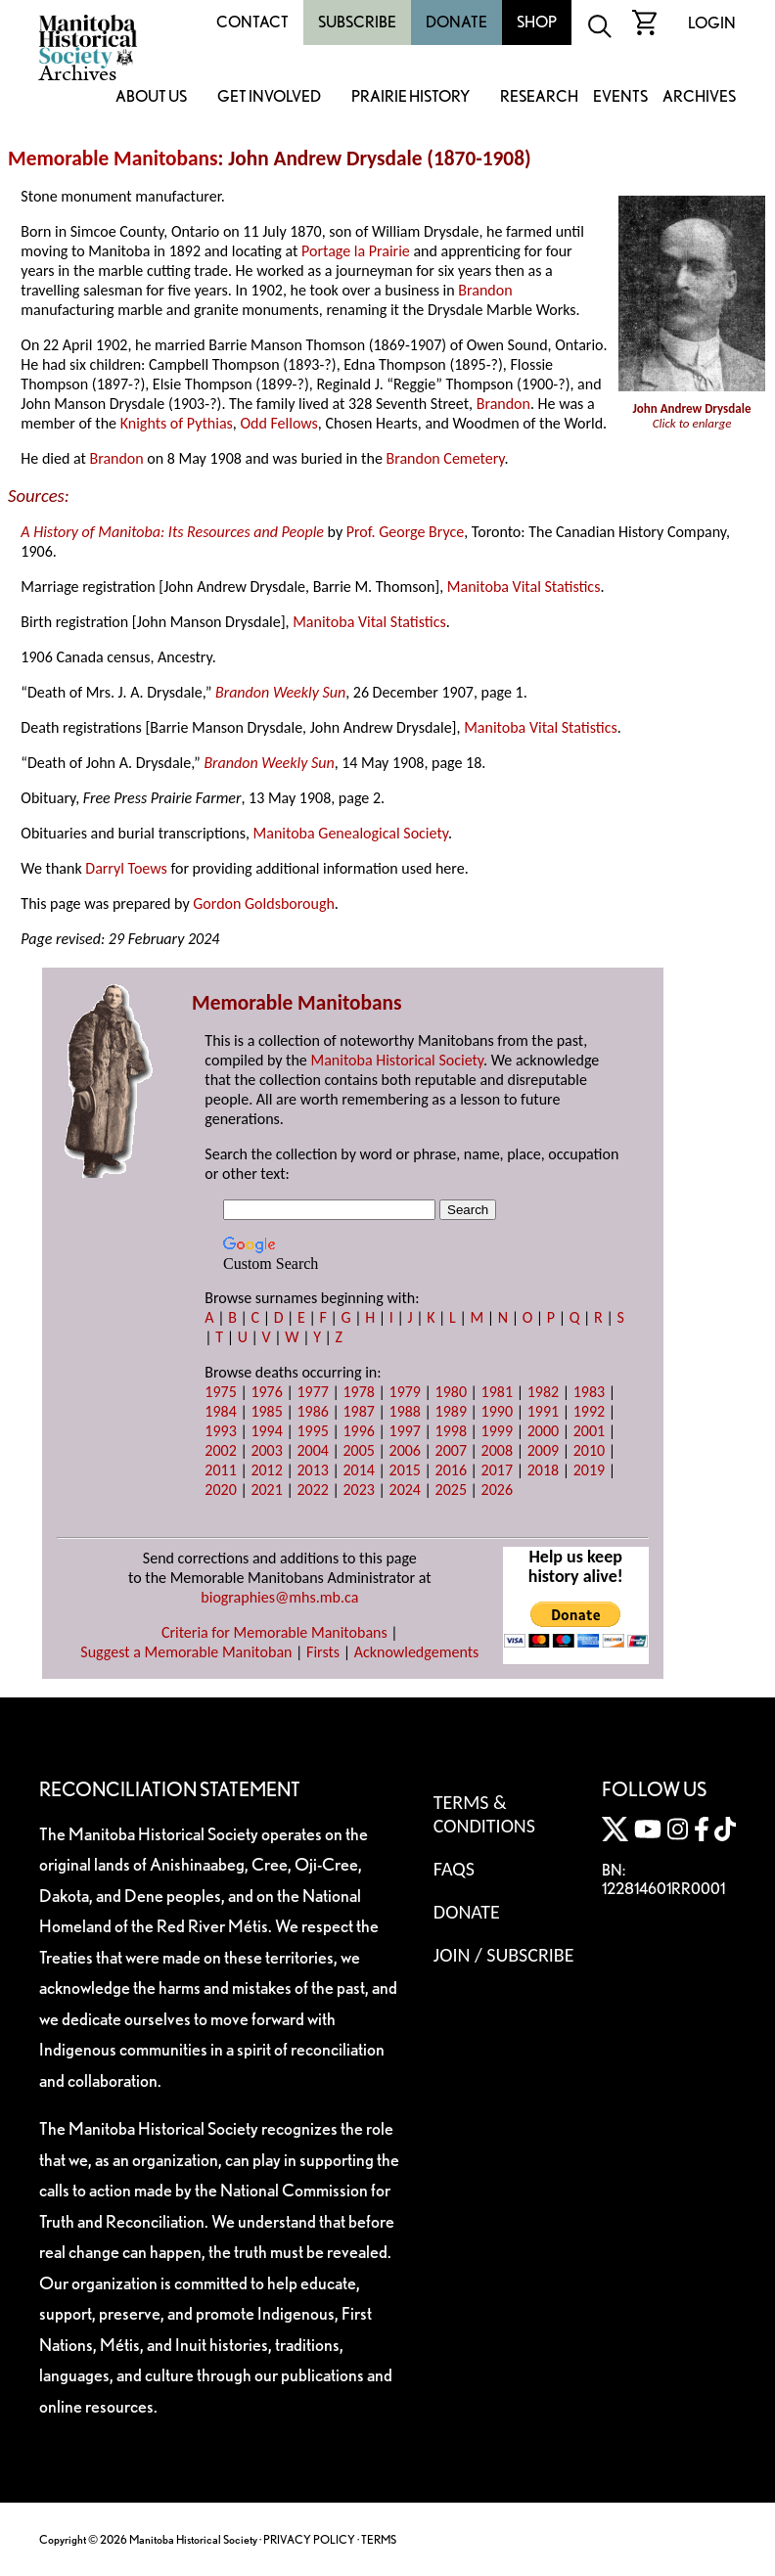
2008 (497, 1450)
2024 (405, 1489)
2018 (543, 1470)
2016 (451, 1470)
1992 (589, 1411)
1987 (358, 1411)
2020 (220, 1489)
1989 (451, 1411)
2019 (589, 1470)
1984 (220, 1411)
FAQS (454, 1868)
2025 (451, 1489)
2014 (358, 1470)
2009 (543, 1450)
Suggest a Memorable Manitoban (186, 1652)
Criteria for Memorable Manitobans (274, 1632)
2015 (405, 1470)
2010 (589, 1450)
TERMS (378, 2539)
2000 (543, 1431)
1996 (358, 1431)
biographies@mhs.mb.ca (279, 1597)
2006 (405, 1450)
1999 (497, 1431)
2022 (312, 1489)
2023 (358, 1489)
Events (620, 97)
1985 (266, 1411)
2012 (266, 1470)
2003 (266, 1450)
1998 (451, 1431)
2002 (220, 1450)
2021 (266, 1489)
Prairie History (410, 97)
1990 (497, 1411)
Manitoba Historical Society (396, 1060)
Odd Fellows (278, 423)
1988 (405, 1411)
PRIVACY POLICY (309, 2539)
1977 (312, 1391)
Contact (252, 22)
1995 (312, 1431)
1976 (266, 1391)
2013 (312, 1470)
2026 (497, 1489)
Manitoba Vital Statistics (524, 586)
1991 (543, 1411)
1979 (405, 1391)
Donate (456, 22)
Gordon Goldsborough (264, 903)
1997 (405, 1431)
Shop (537, 22)
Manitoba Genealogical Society (350, 833)
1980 (451, 1391)
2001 (589, 1431)
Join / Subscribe (503, 1954)
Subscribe (357, 22)
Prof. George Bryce (405, 531)
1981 (497, 1391)
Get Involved (269, 97)
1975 (220, 1391)
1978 (358, 1391)
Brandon (485, 290)
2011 (220, 1470)
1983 (589, 1391)
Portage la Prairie (355, 251)
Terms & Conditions (484, 1813)
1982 (543, 1391)
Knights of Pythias (176, 423)
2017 (497, 1470)
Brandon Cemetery (445, 458)
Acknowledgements (416, 1652)
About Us (151, 97)
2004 (312, 1450)
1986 (312, 1411)
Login (712, 23)
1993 (220, 1431)
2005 (358, 1450)
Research (539, 97)
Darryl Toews (126, 868)
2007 (451, 1450)
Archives (699, 97)
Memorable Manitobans (113, 158)
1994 (266, 1431)
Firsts (323, 1652)
